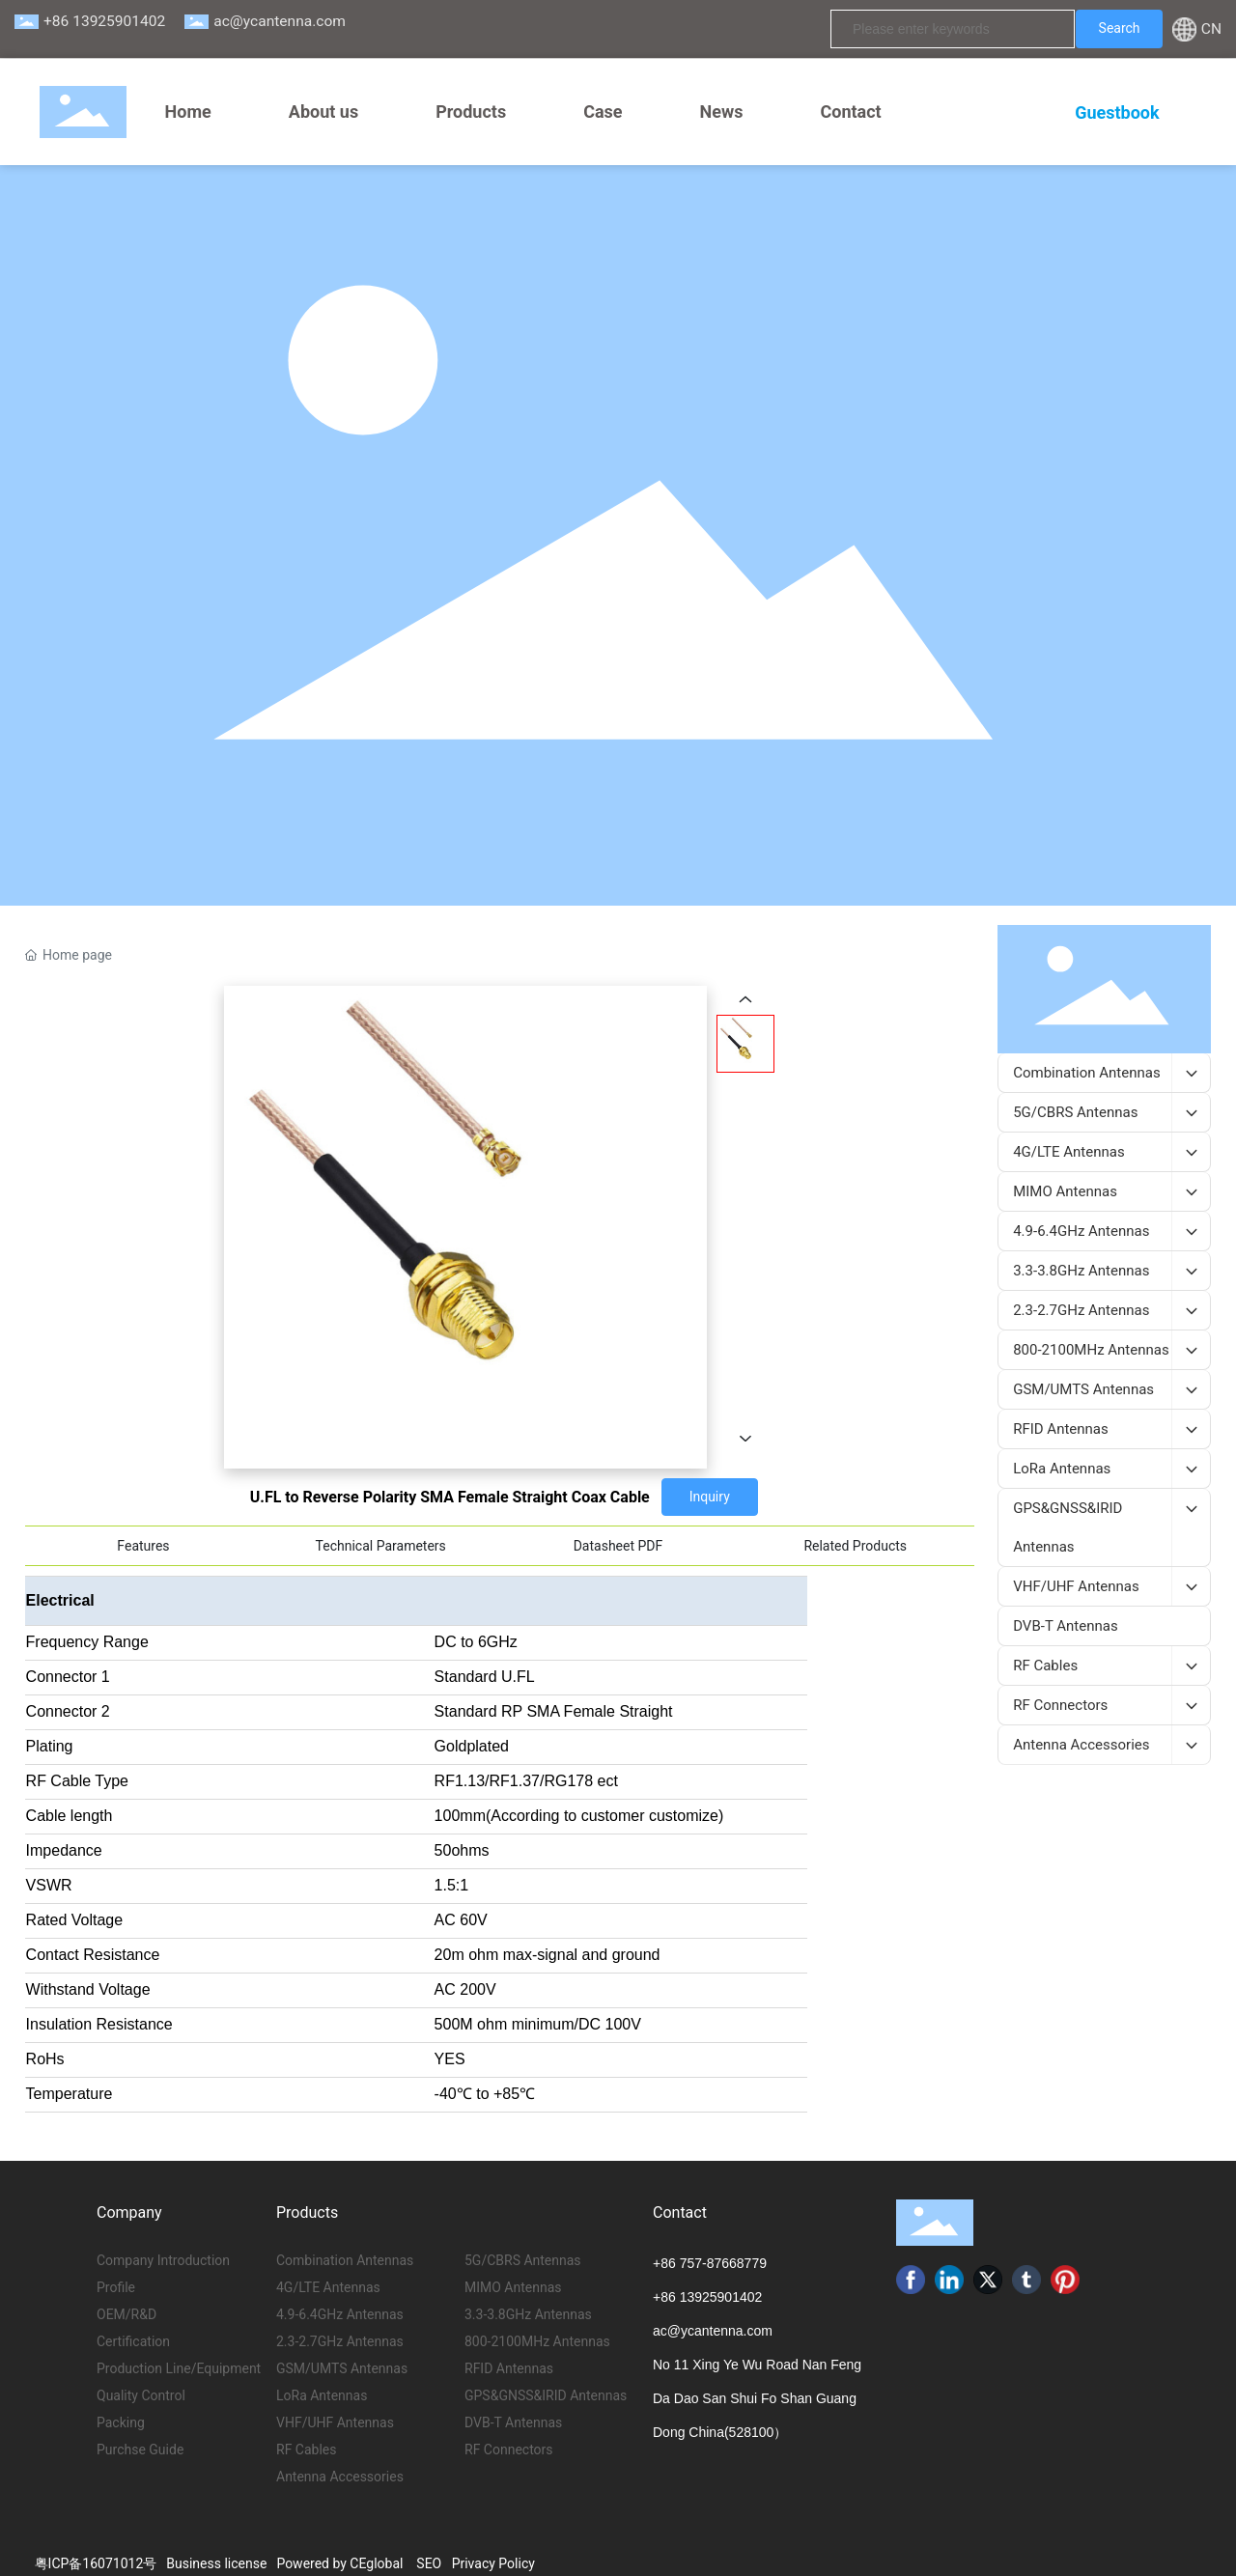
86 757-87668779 (713, 2263)
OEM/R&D (126, 2314)
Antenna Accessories (340, 2476)
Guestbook (1117, 112)
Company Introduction (163, 2260)
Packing (121, 2422)
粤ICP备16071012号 (96, 2563)
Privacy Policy (493, 2563)
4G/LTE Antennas (328, 2287)
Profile (116, 2287)
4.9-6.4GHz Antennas (340, 2314)
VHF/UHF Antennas (335, 2422)
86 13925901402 (711, 2297)
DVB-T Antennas (513, 2422)
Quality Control (141, 2395)
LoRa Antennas (321, 2395)
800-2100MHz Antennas (537, 2341)
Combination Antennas (344, 2260)
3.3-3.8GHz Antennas (528, 2314)
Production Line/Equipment (179, 2368)
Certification (133, 2341)
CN (1211, 29)
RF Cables (306, 2449)
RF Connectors (508, 2449)
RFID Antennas (508, 2368)
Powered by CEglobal (339, 2563)
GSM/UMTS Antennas (341, 2368)
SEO (428, 2563)
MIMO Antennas (513, 2287)
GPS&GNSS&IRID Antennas (545, 2395)
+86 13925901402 (104, 21)
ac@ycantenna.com (279, 21)
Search (1119, 28)
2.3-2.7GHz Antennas (340, 2341)
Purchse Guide (140, 2449)
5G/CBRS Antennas (522, 2260)
